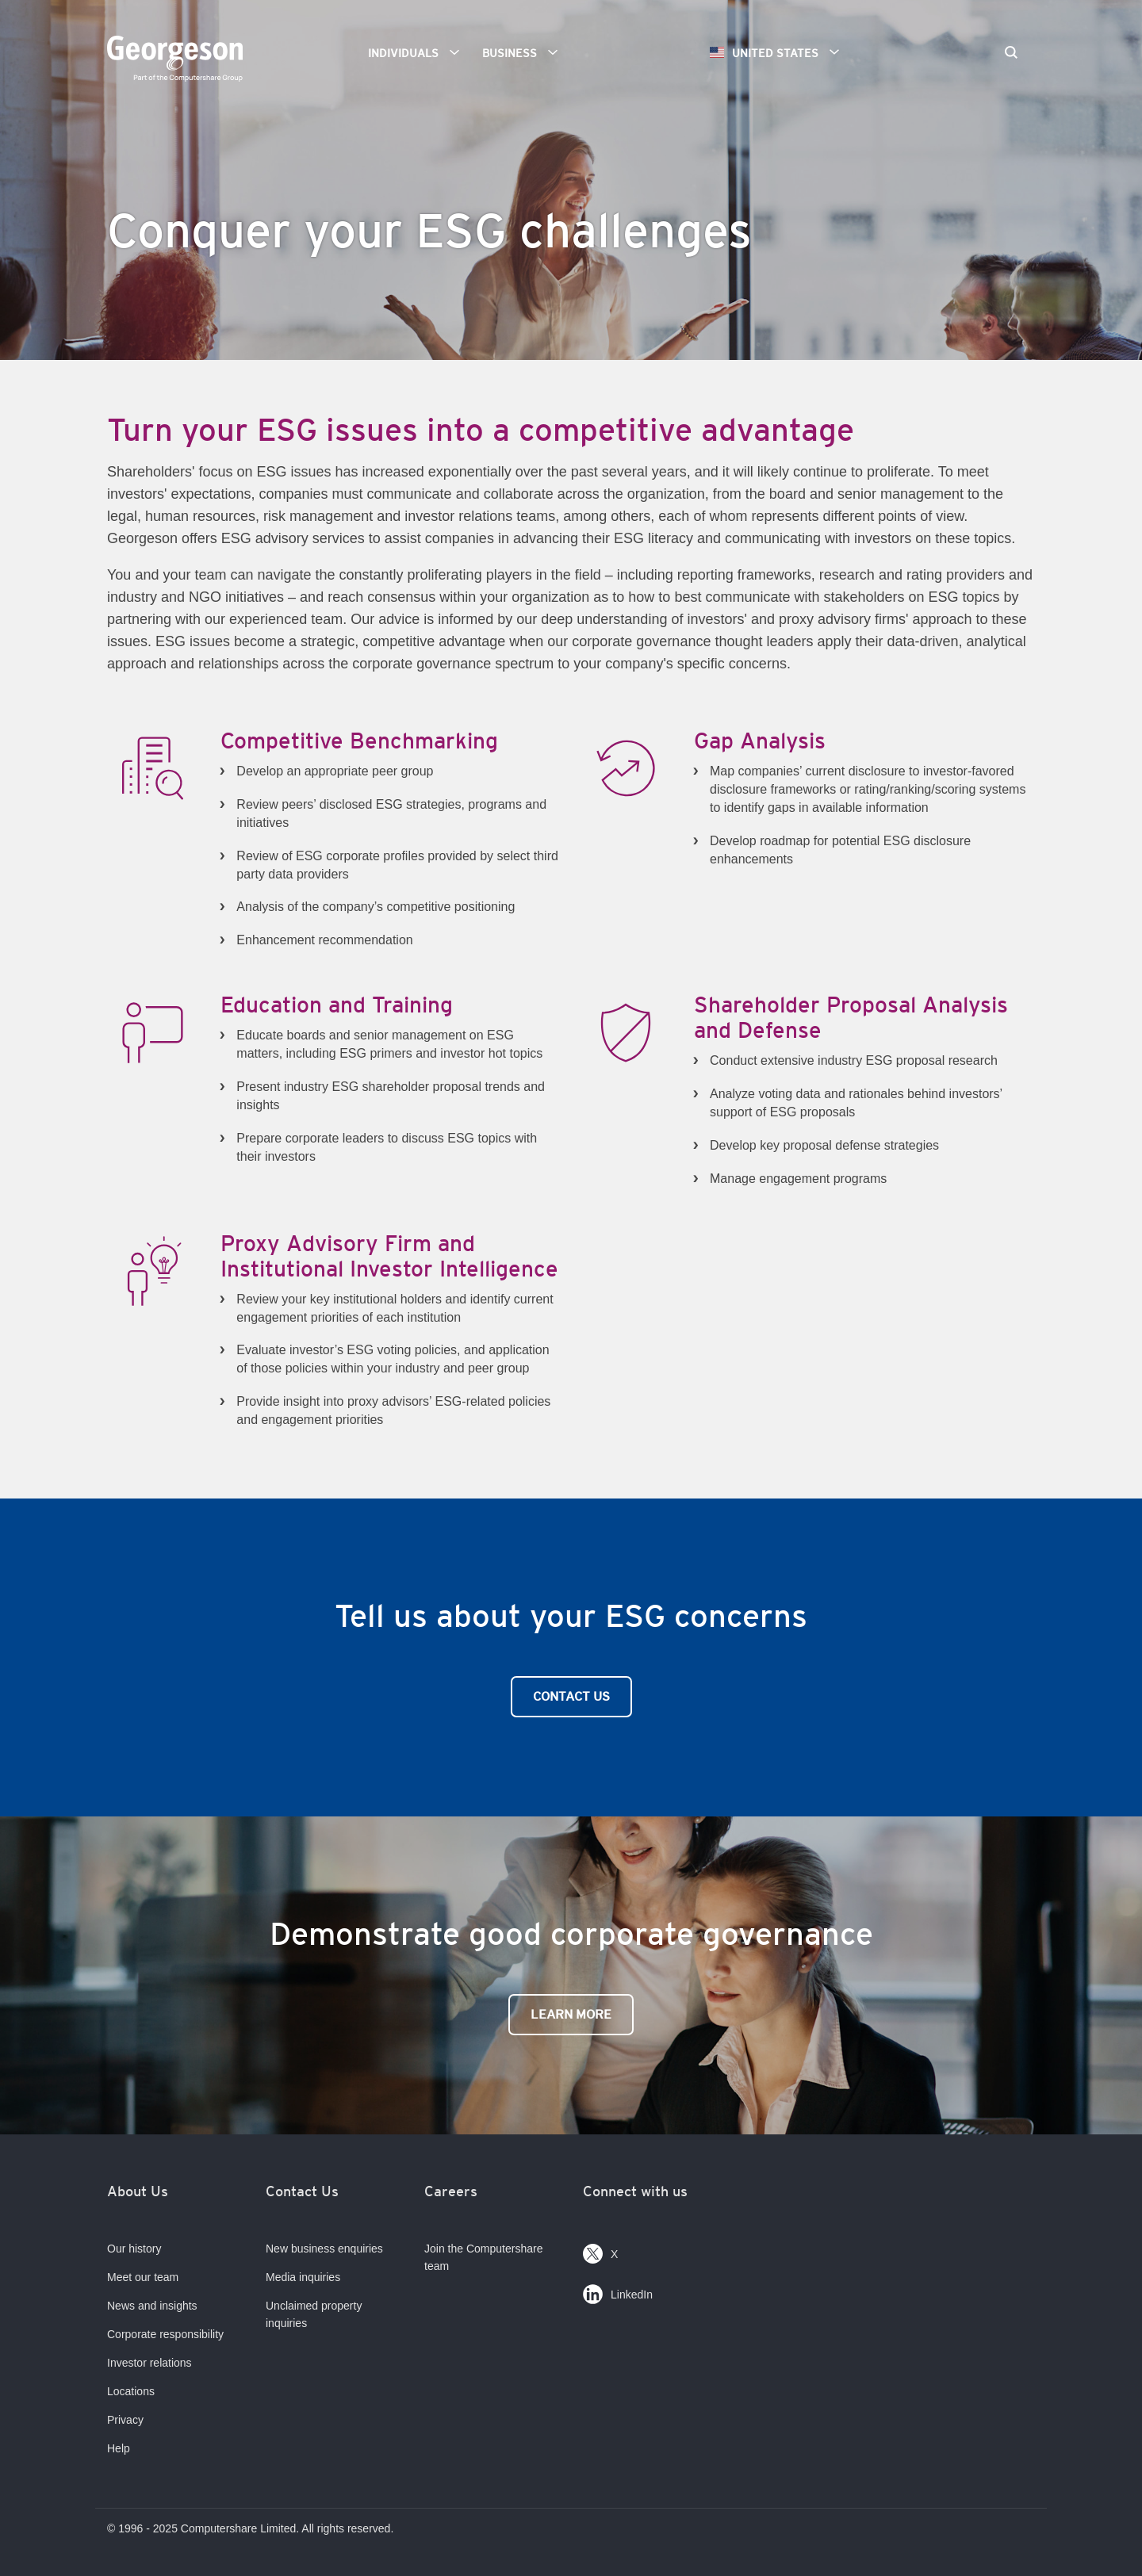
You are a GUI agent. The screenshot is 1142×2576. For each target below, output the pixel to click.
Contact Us (571, 1696)
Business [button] (525, 52)
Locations (131, 2391)
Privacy (125, 2419)
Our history (134, 2248)
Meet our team (142, 2277)
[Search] (1011, 54)
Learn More (571, 2014)
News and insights (152, 2305)
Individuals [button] (419, 52)
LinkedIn (618, 2291)
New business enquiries (324, 2248)
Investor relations (149, 2362)
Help (118, 2448)
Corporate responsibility (165, 2334)
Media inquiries (303, 2277)
